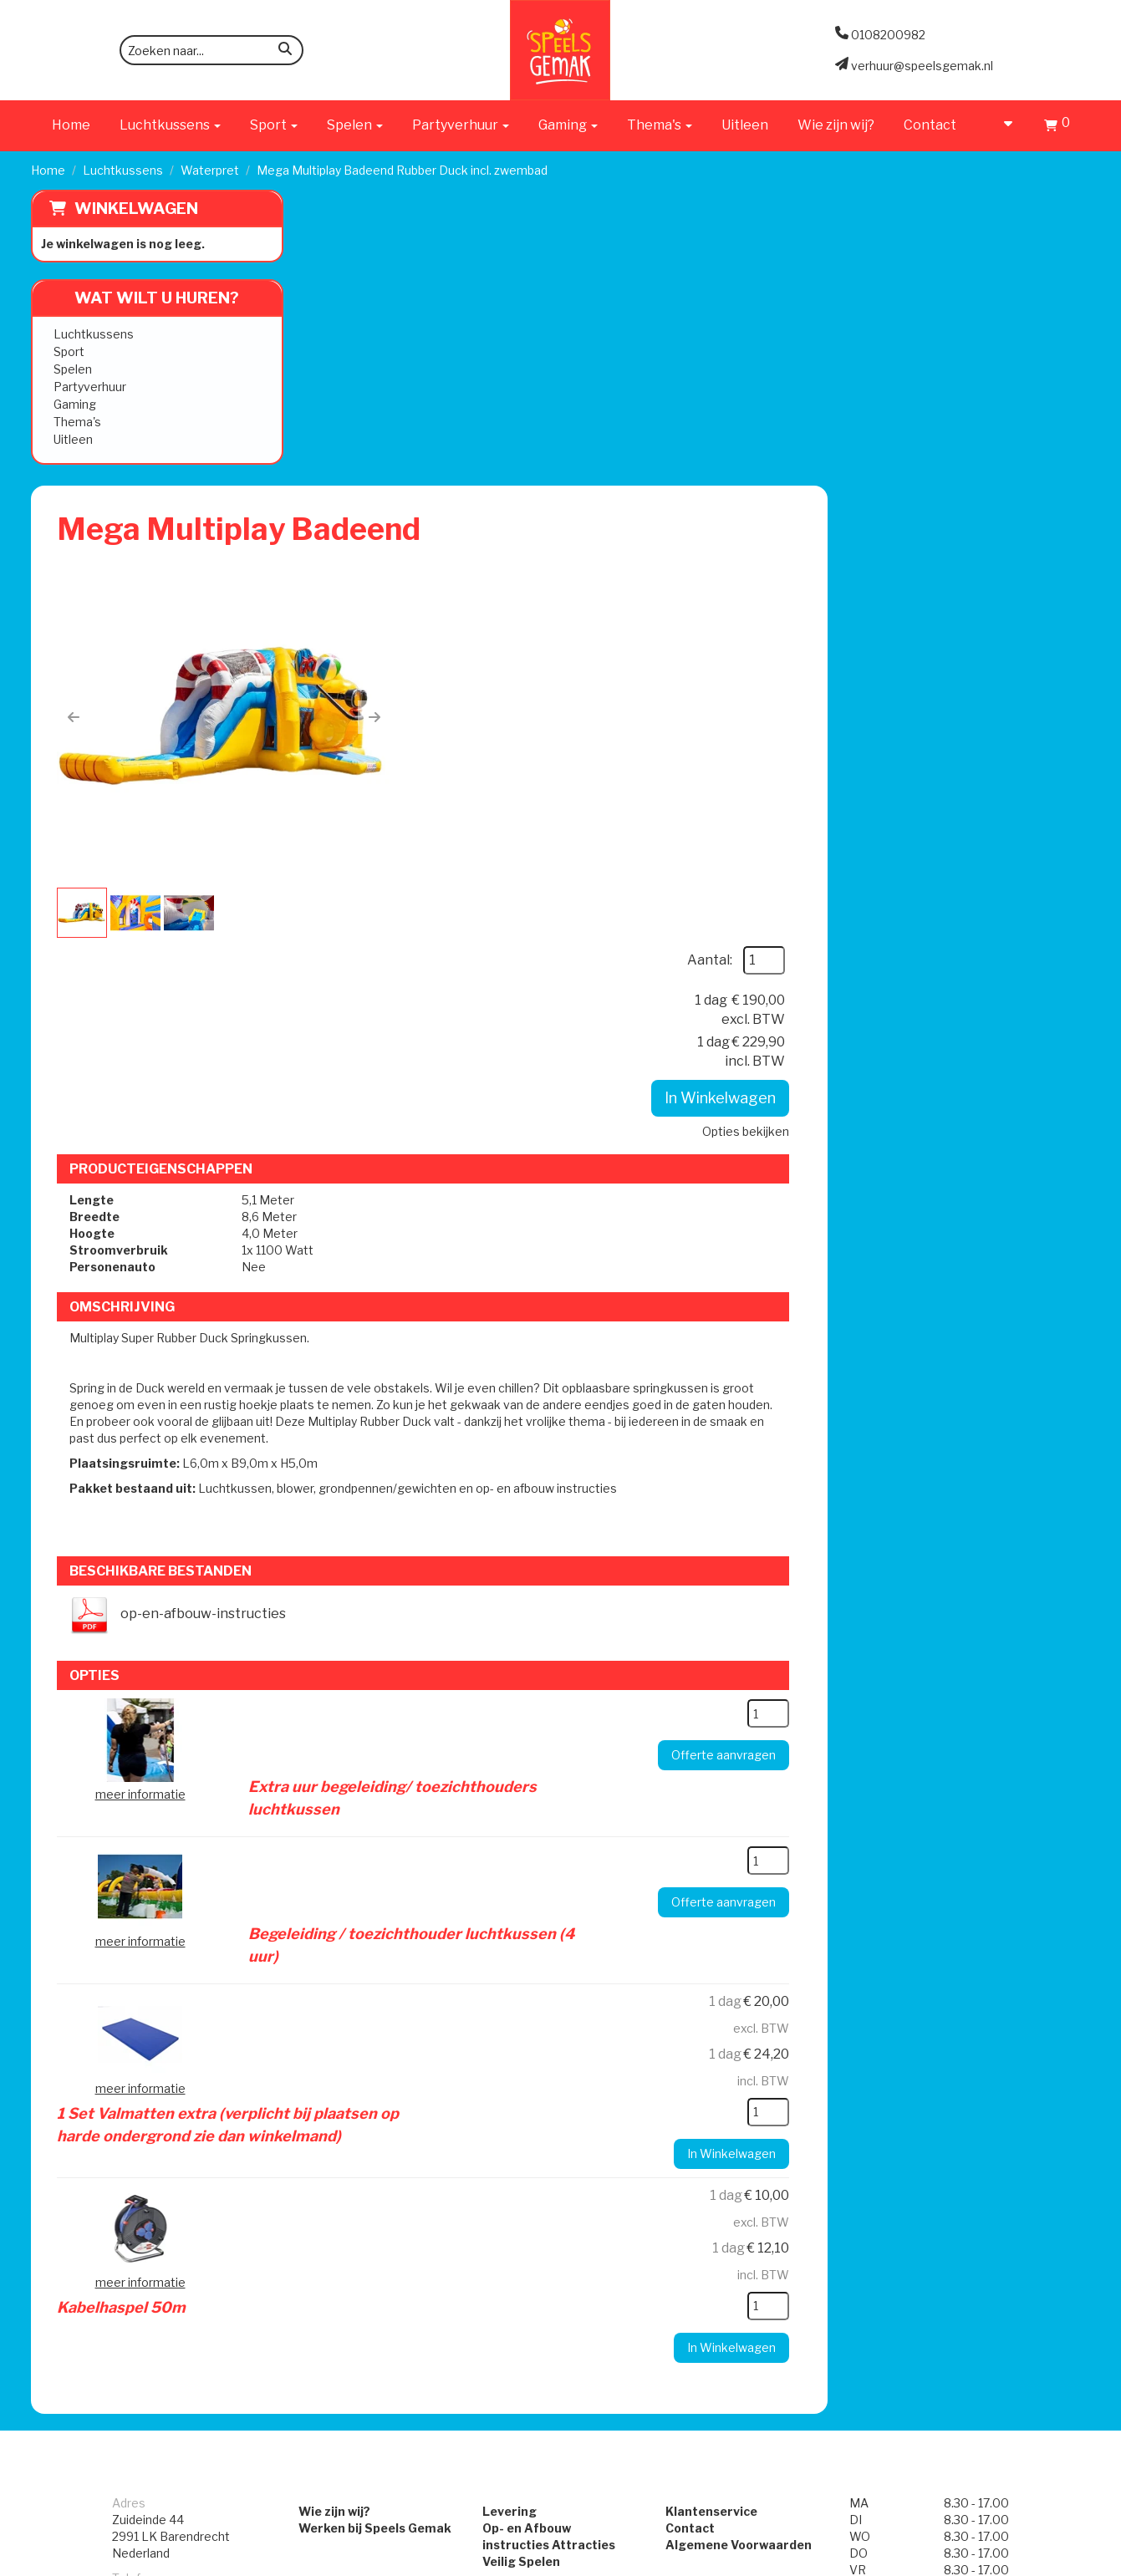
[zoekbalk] (211, 50)
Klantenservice (712, 1945)
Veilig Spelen (520, 1995)
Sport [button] (274, 125)
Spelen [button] (355, 125)
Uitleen (744, 125)
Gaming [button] (568, 125)
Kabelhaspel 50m (575, 1636)
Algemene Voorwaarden (739, 1979)
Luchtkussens (123, 170)
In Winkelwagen (982, 410)
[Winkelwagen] (1057, 127)
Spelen (73, 369)
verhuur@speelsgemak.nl (183, 2071)
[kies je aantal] (1031, 1197)
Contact (930, 125)
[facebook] (1045, 2562)
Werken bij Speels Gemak (373, 1962)
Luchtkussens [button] (170, 125)
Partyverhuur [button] (460, 125)
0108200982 (149, 2029)
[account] (1000, 125)
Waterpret (210, 170)
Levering (509, 1945)
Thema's (77, 422)
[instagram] (1075, 2562)
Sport (69, 351)
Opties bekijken (1008, 443)
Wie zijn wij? (835, 125)
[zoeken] (285, 51)
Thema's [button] (659, 125)
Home (71, 125)
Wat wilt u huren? (144, 298)
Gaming (75, 404)
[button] (339, 425)
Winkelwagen (136, 208)
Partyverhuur (90, 386)
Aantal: (972, 272)
